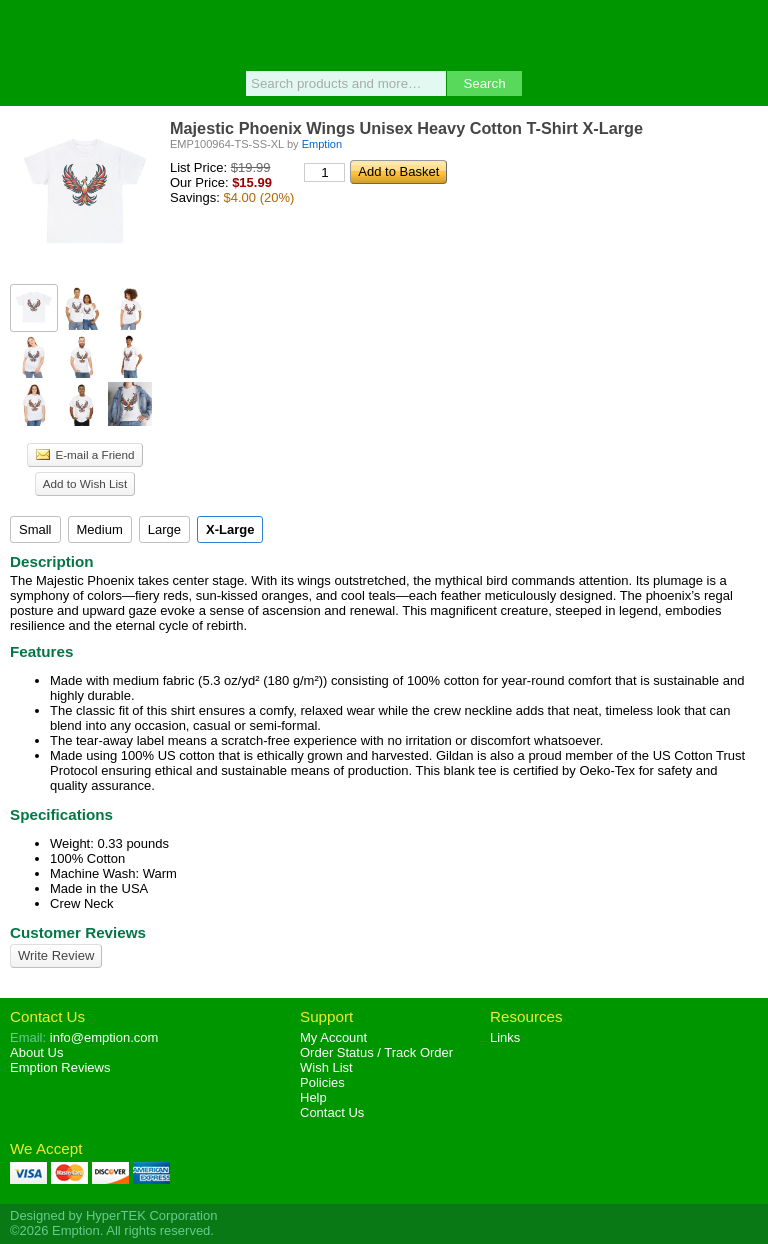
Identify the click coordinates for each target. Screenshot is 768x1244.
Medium (100, 529)
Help (313, 1097)
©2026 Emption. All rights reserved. (112, 1230)
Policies (322, 1082)
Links (505, 1037)
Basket (743, 32)
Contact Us (47, 1016)
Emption (384, 34)
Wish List (326, 1067)
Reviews (60, 1067)
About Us (36, 1052)
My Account (333, 1037)
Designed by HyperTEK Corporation (113, 1215)
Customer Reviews (78, 932)
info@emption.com (104, 1037)
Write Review (56, 955)
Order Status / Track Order (376, 1052)
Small (35, 529)
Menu (25, 32)
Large (164, 529)
